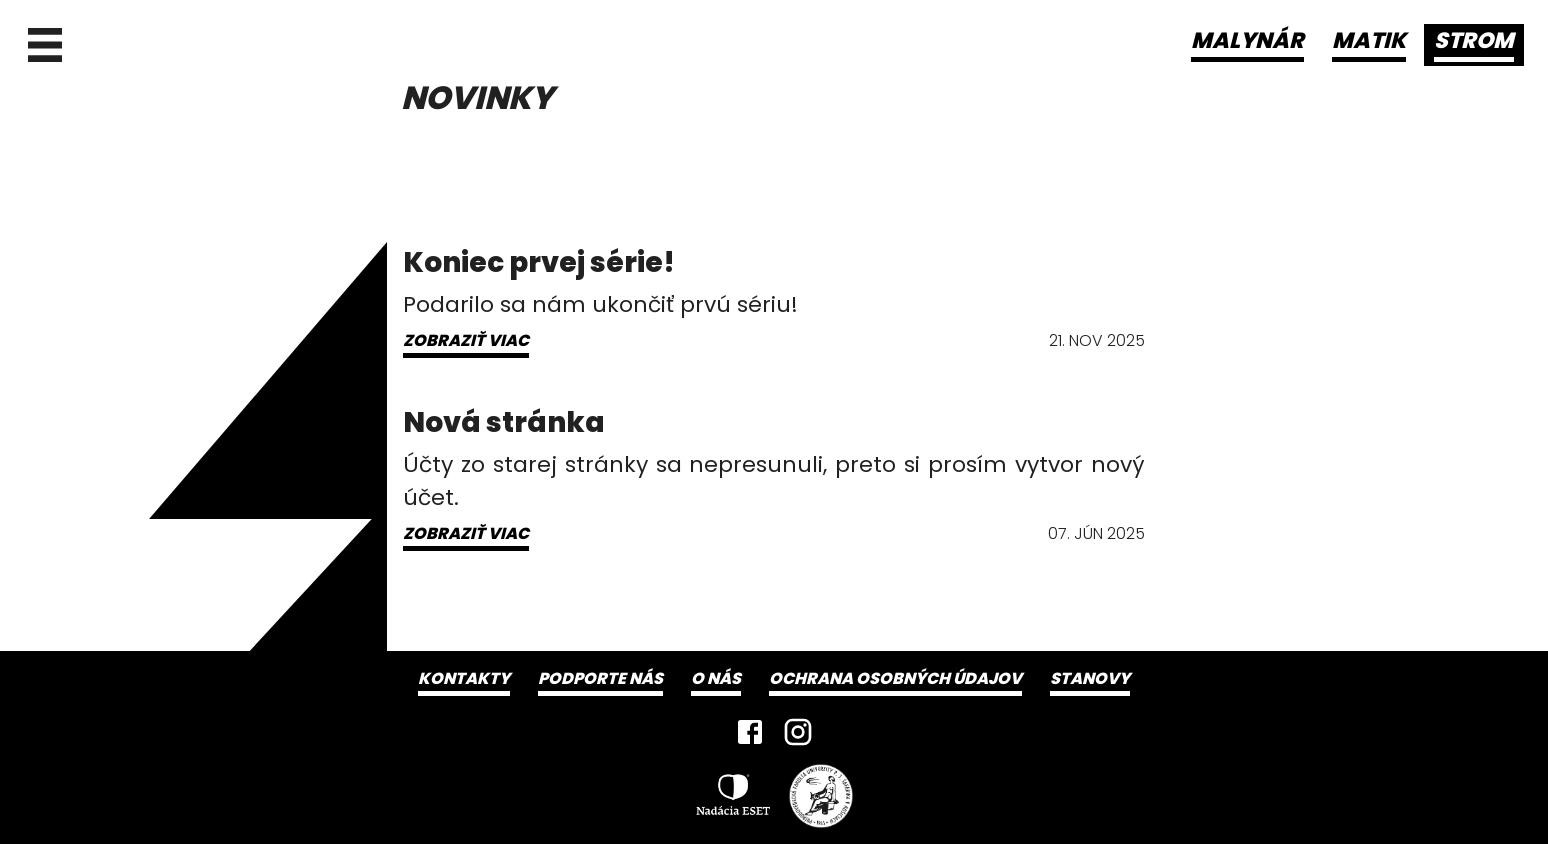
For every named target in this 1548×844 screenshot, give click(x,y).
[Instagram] (798, 732)
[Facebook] (750, 732)
